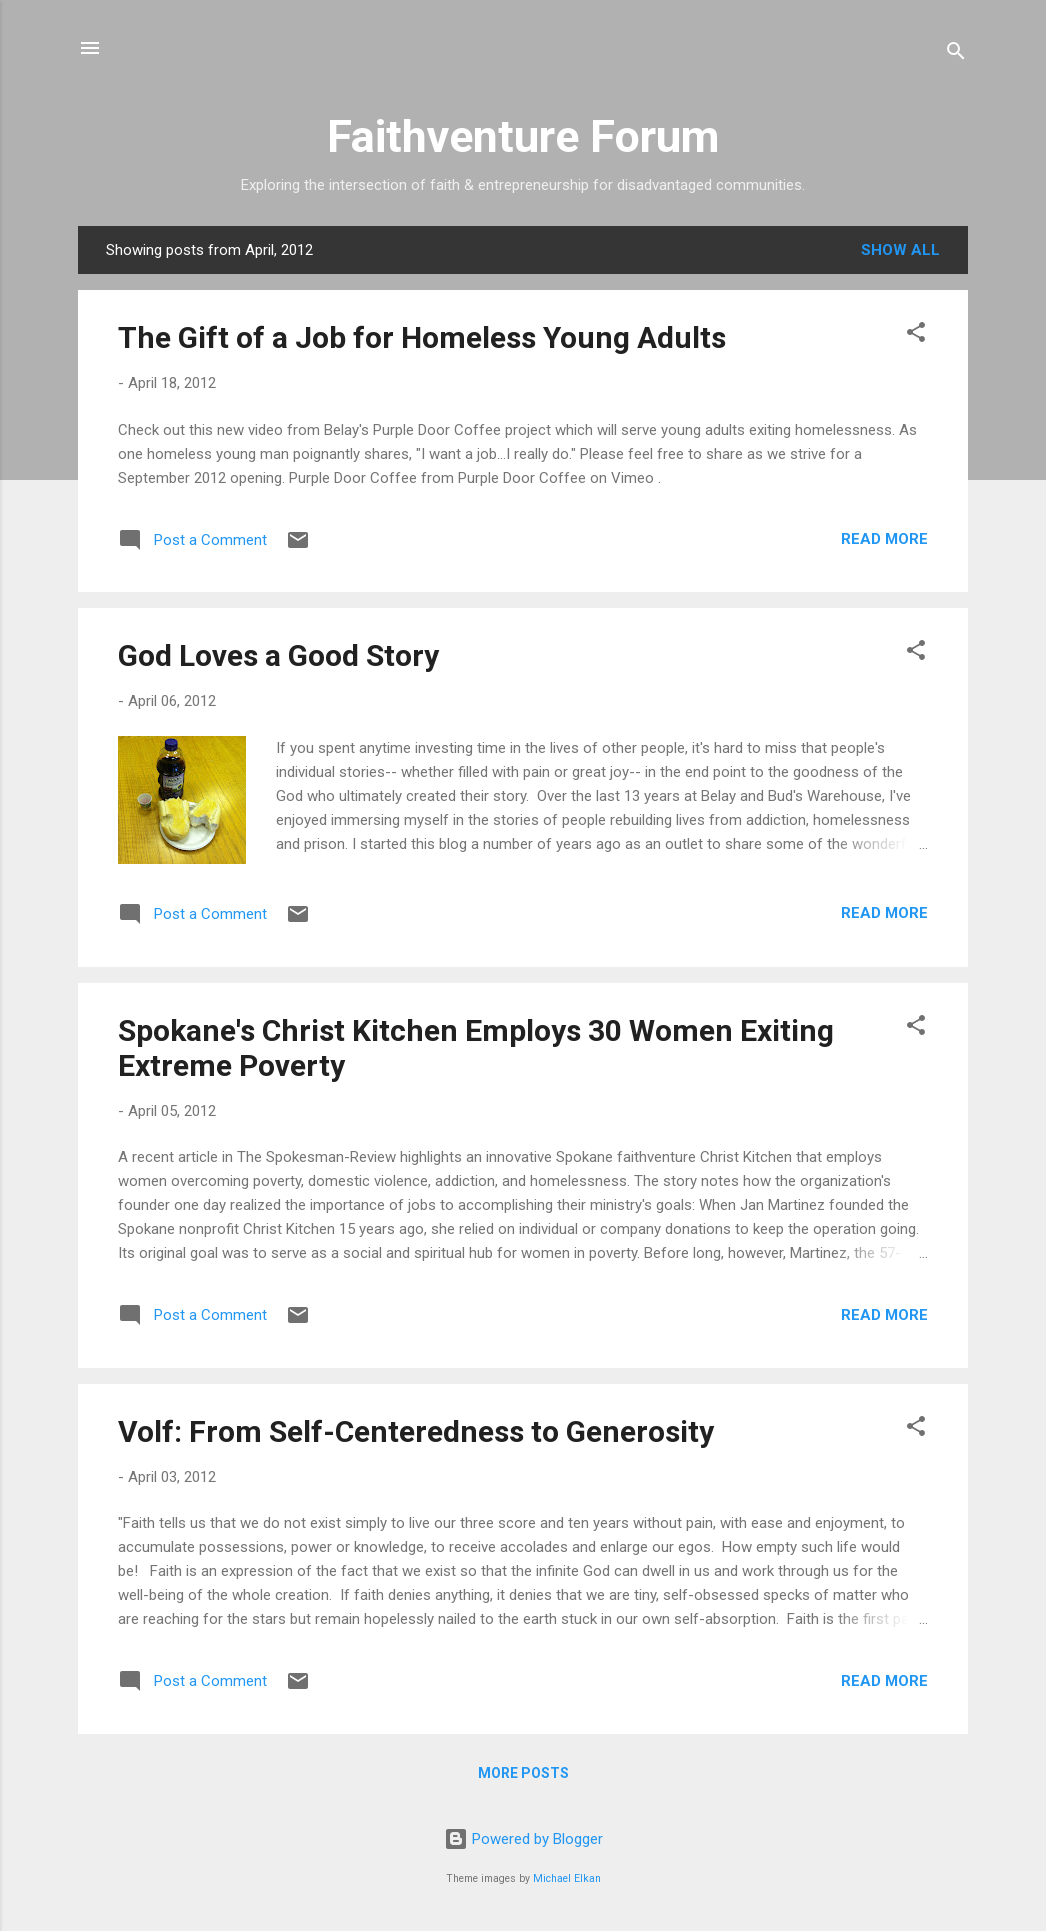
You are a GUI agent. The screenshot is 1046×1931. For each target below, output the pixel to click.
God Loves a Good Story (278, 655)
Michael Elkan (567, 1878)
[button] (916, 335)
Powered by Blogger (523, 1839)
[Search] (956, 54)
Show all (900, 250)
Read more (884, 539)
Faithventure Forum (523, 136)
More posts (523, 1773)
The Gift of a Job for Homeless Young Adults (422, 337)
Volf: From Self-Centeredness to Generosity (416, 1431)
